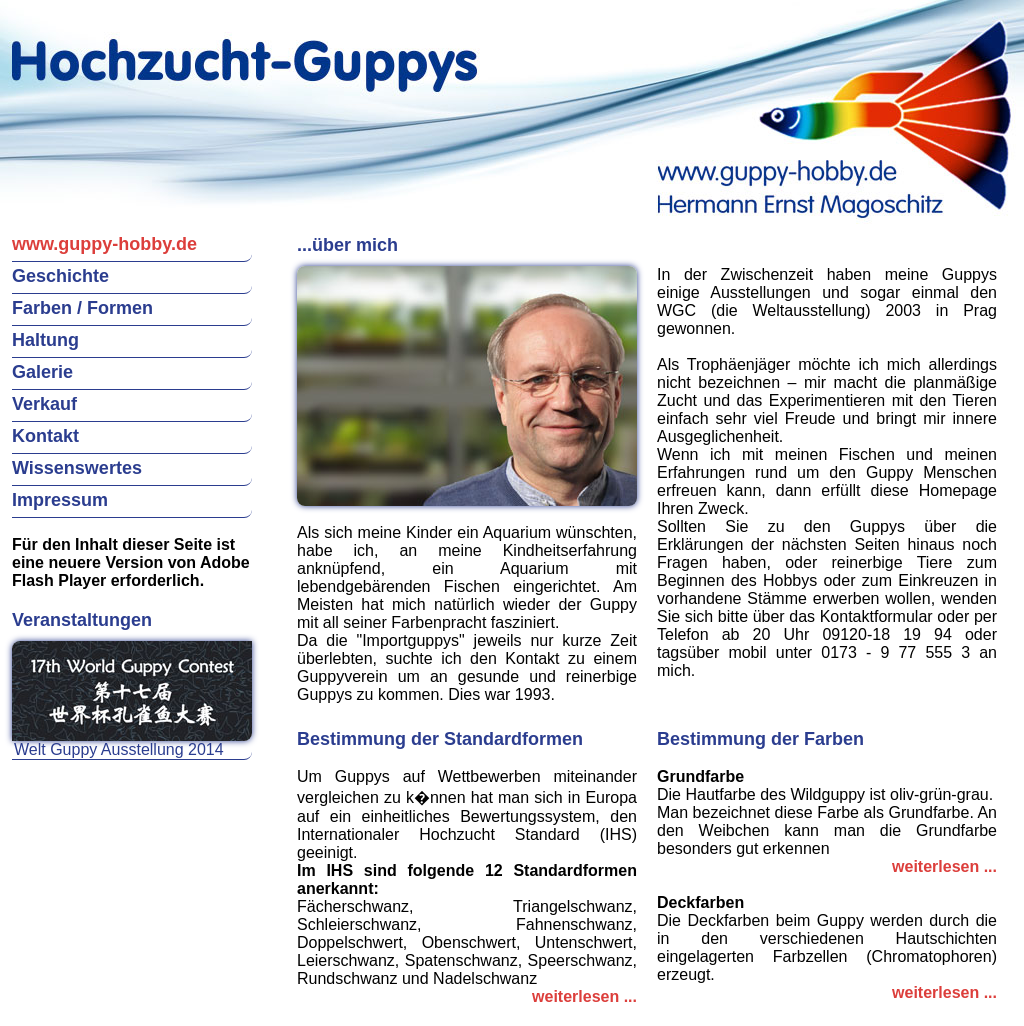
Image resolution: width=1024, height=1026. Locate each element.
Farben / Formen (82, 308)
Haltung (45, 340)
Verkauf (44, 404)
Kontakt (45, 436)
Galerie (42, 372)
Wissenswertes (77, 468)
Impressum (60, 500)
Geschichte (60, 276)
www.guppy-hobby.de (104, 244)
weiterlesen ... (584, 996)
